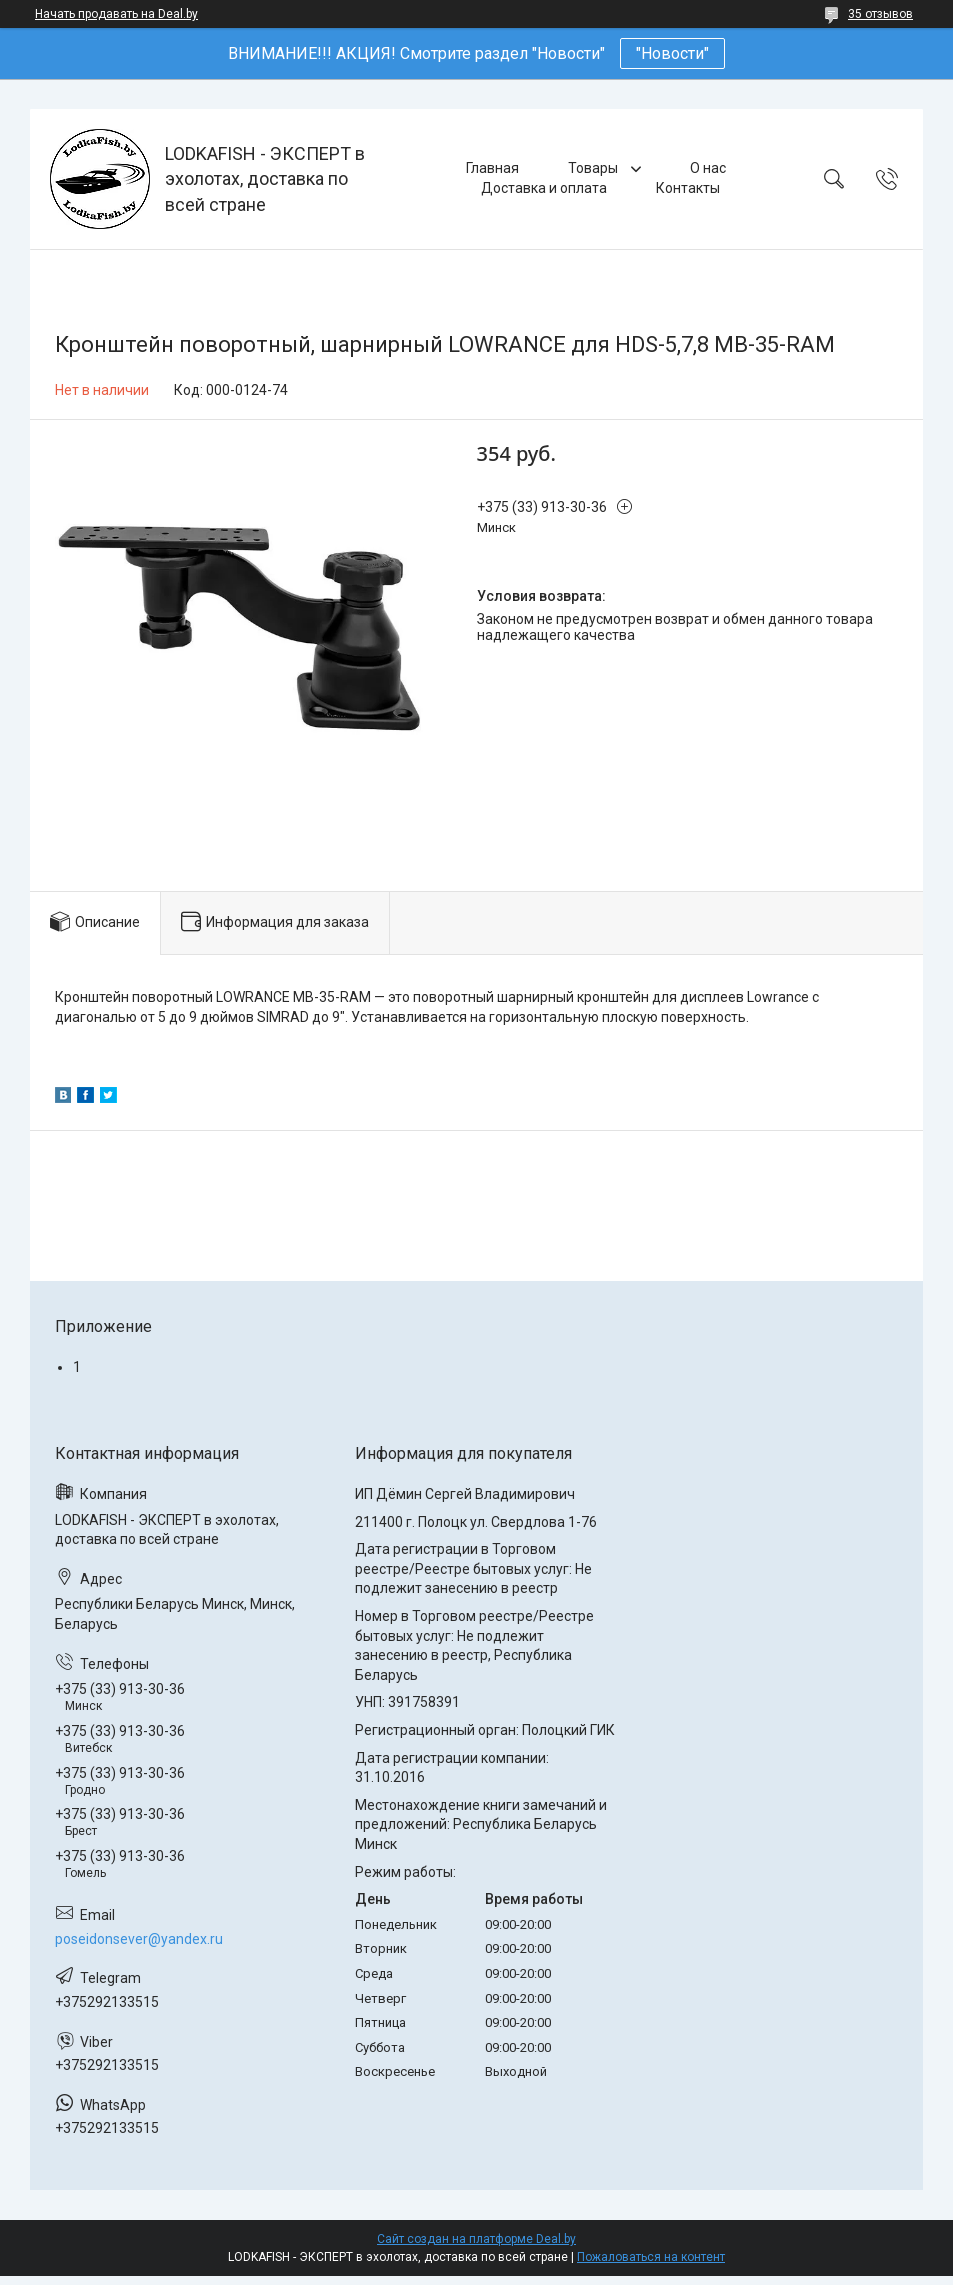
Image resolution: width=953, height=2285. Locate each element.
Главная (492, 168)
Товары (594, 168)
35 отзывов (880, 14)
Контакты (688, 188)
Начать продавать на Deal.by (116, 14)
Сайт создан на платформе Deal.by (476, 2239)
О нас (708, 168)
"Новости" (672, 53)
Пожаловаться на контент (651, 2257)
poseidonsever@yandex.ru (139, 1939)
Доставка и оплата (544, 188)
